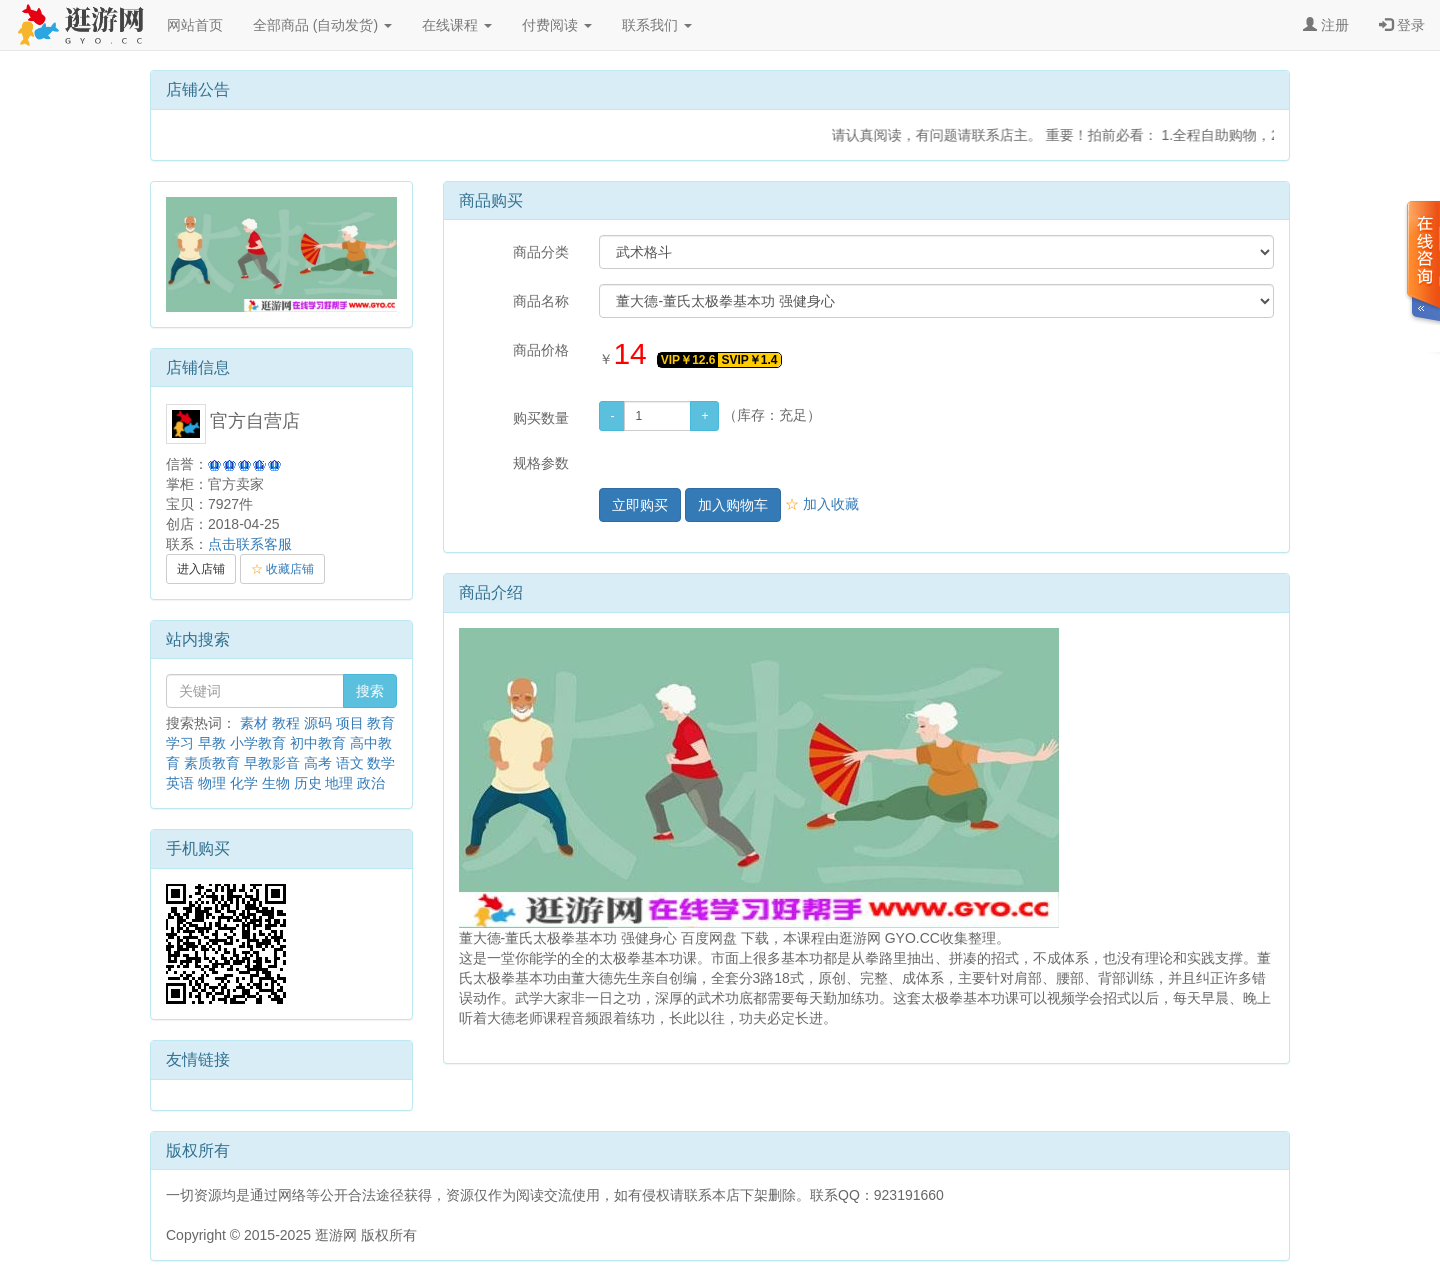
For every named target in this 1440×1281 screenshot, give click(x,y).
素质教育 (212, 763)
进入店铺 (201, 569)
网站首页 (195, 25)
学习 (180, 743)
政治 (371, 783)
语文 (350, 763)
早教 (212, 743)
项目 (350, 723)
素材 (254, 723)
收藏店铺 (282, 569)
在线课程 (457, 25)
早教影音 (272, 763)
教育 (381, 723)
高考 (318, 763)
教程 (286, 723)
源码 (318, 723)
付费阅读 (557, 25)
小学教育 (258, 743)
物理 (212, 783)
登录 (1402, 25)
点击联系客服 (250, 544)
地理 (339, 783)
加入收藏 (822, 504)
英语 (180, 783)
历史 (308, 783)
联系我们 (657, 25)
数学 (381, 763)
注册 (1326, 25)
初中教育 (318, 743)
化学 (244, 783)
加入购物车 (733, 505)
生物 (276, 783)
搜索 (370, 691)
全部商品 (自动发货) (322, 25)
